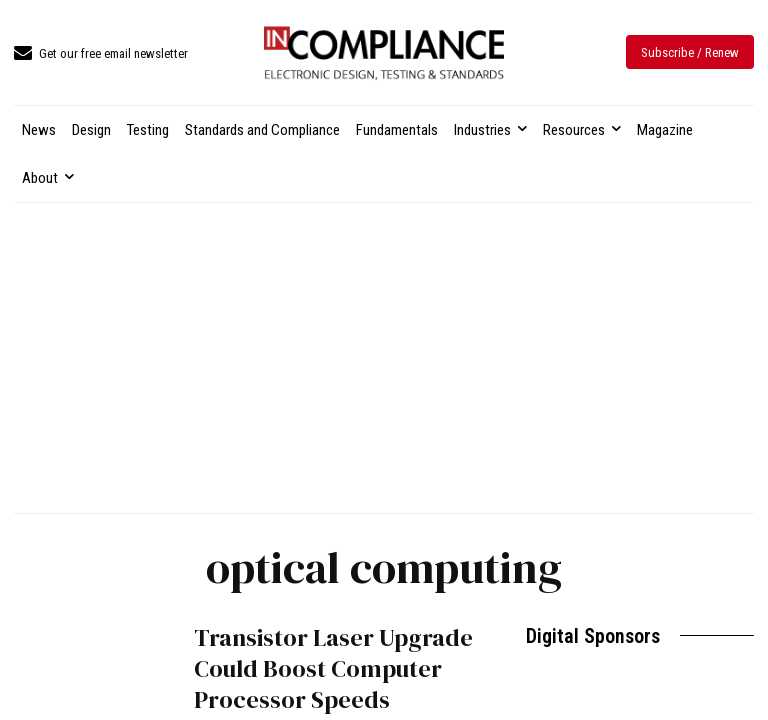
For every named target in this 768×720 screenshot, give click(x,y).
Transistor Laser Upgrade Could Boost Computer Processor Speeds (333, 668)
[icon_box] (101, 54)
